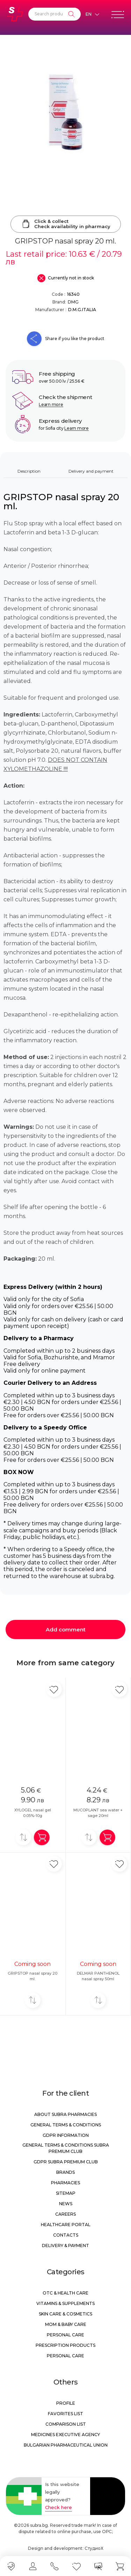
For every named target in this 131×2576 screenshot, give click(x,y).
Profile (65, 2403)
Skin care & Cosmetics (65, 2313)
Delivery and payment (91, 471)
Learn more (51, 404)
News (65, 2203)
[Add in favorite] (54, 1689)
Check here (58, 2507)
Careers (65, 2214)
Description (29, 471)
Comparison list (65, 2424)
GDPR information (66, 2135)
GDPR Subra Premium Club (66, 2161)
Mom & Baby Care (65, 2324)
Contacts (65, 2235)
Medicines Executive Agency (65, 2434)
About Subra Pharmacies (65, 2114)
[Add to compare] (23, 1837)
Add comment (66, 1629)
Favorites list (65, 2413)
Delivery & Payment (65, 2245)
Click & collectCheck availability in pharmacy (65, 224)
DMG (73, 302)
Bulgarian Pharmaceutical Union (66, 2445)
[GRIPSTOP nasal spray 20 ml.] (65, 112)
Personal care (65, 2334)
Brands (65, 2172)
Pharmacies (65, 2182)
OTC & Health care (65, 2293)
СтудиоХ (94, 2548)
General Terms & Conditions (65, 2124)
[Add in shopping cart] (42, 1837)
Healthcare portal (65, 2224)
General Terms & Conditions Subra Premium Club (65, 2148)
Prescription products (65, 2345)
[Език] (92, 14)
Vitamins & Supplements (65, 2303)
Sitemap (65, 2193)
